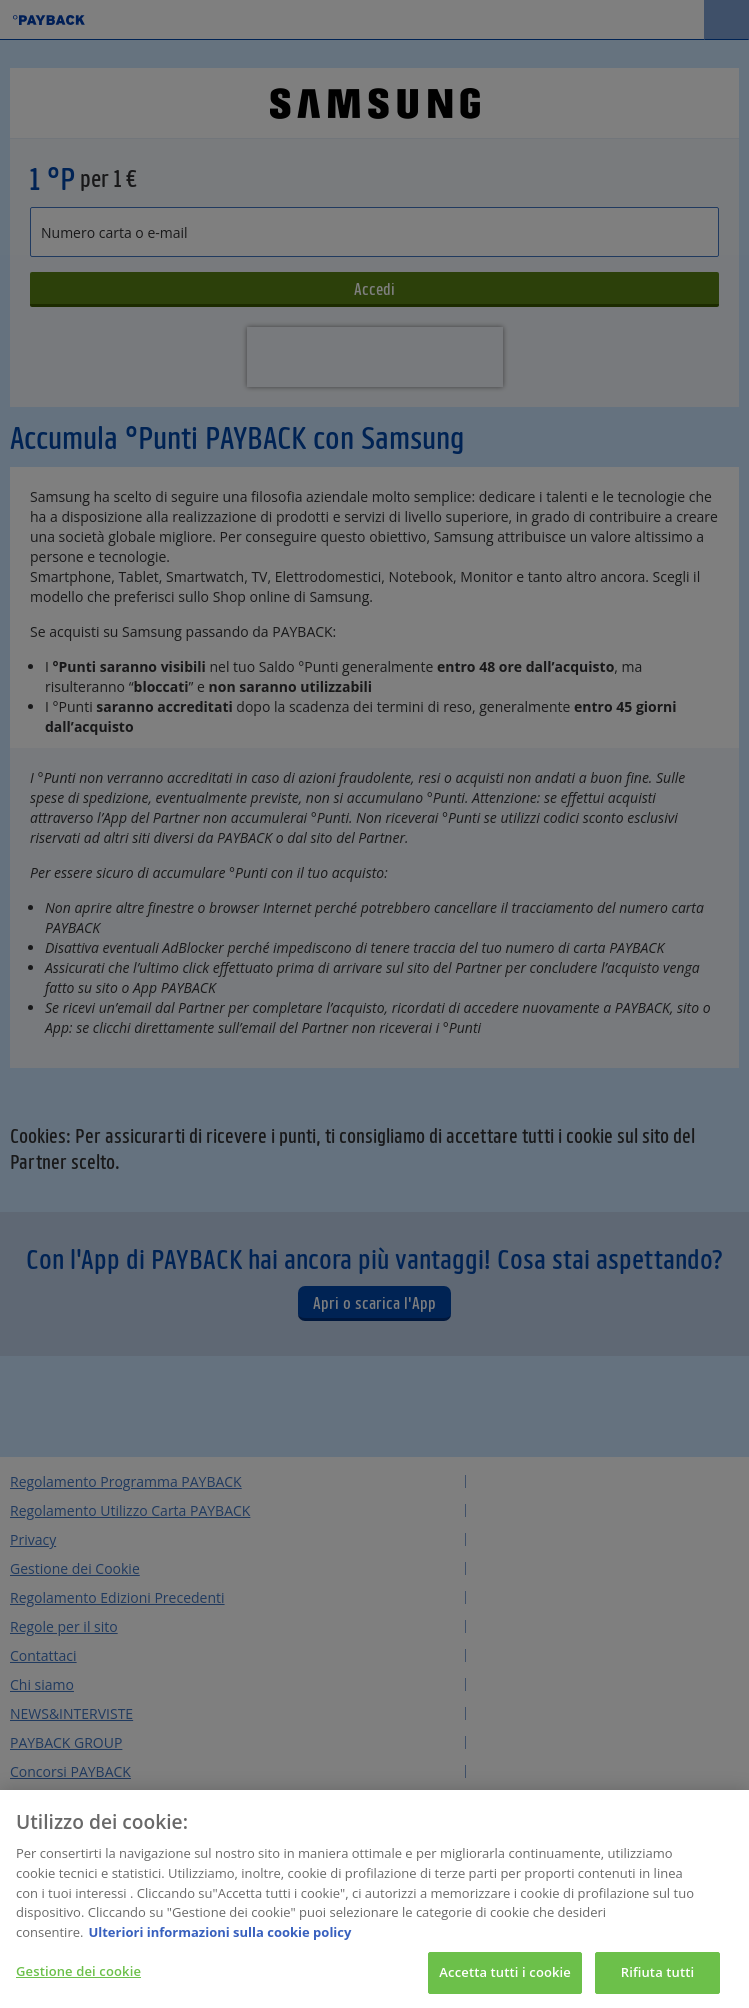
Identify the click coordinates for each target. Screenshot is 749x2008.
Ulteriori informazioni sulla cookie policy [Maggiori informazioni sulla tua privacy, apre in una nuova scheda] (219, 1935)
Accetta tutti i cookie (505, 1976)
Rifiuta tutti (658, 1976)
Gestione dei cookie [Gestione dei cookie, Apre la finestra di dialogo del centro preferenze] (78, 1975)
